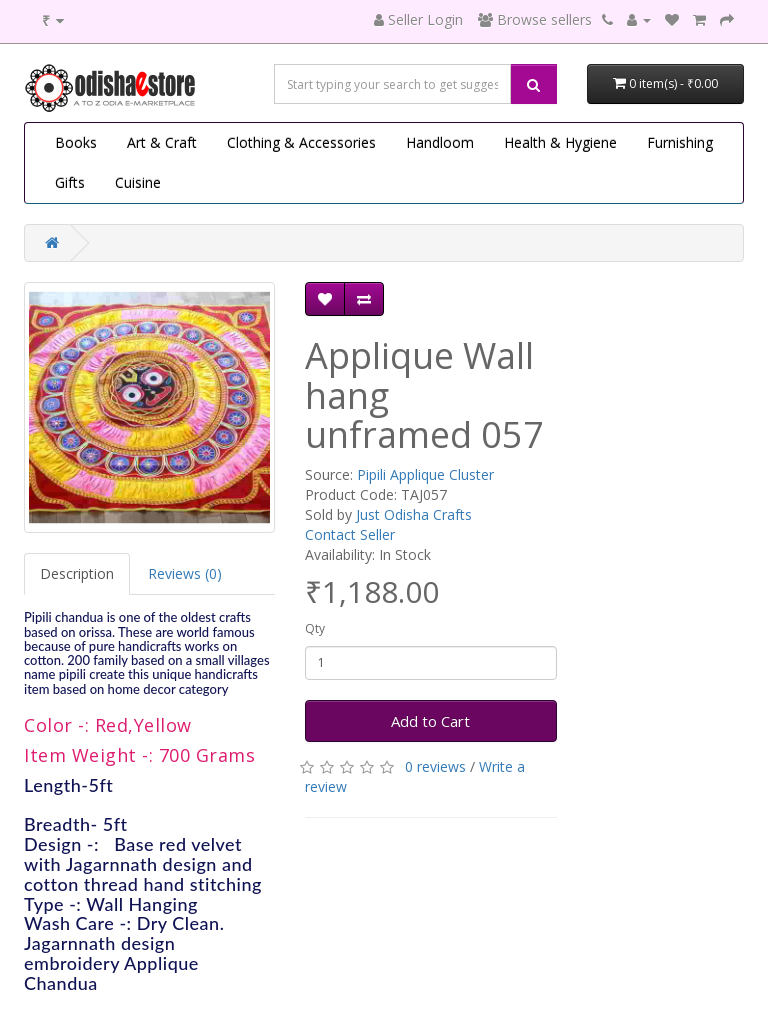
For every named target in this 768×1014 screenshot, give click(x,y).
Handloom (440, 142)
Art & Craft (162, 142)
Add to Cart (430, 721)
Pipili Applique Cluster (425, 474)
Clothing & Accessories (301, 142)
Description (77, 573)
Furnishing (680, 142)
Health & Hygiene (560, 142)
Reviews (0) (185, 573)
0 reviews (435, 766)
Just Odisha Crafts (414, 514)
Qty (315, 628)
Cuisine (138, 182)
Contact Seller (350, 534)
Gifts (70, 182)
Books (76, 142)
